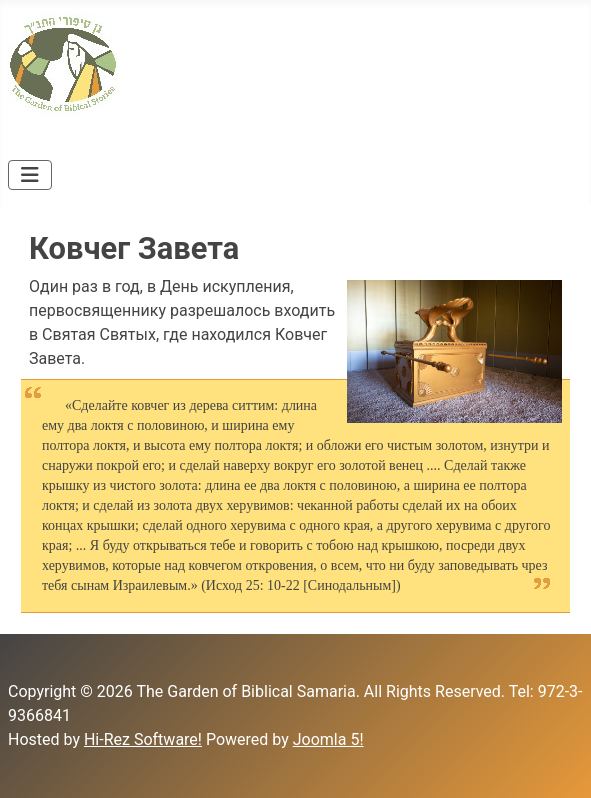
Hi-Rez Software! (143, 739)
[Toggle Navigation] (30, 175)
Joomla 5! (328, 739)
